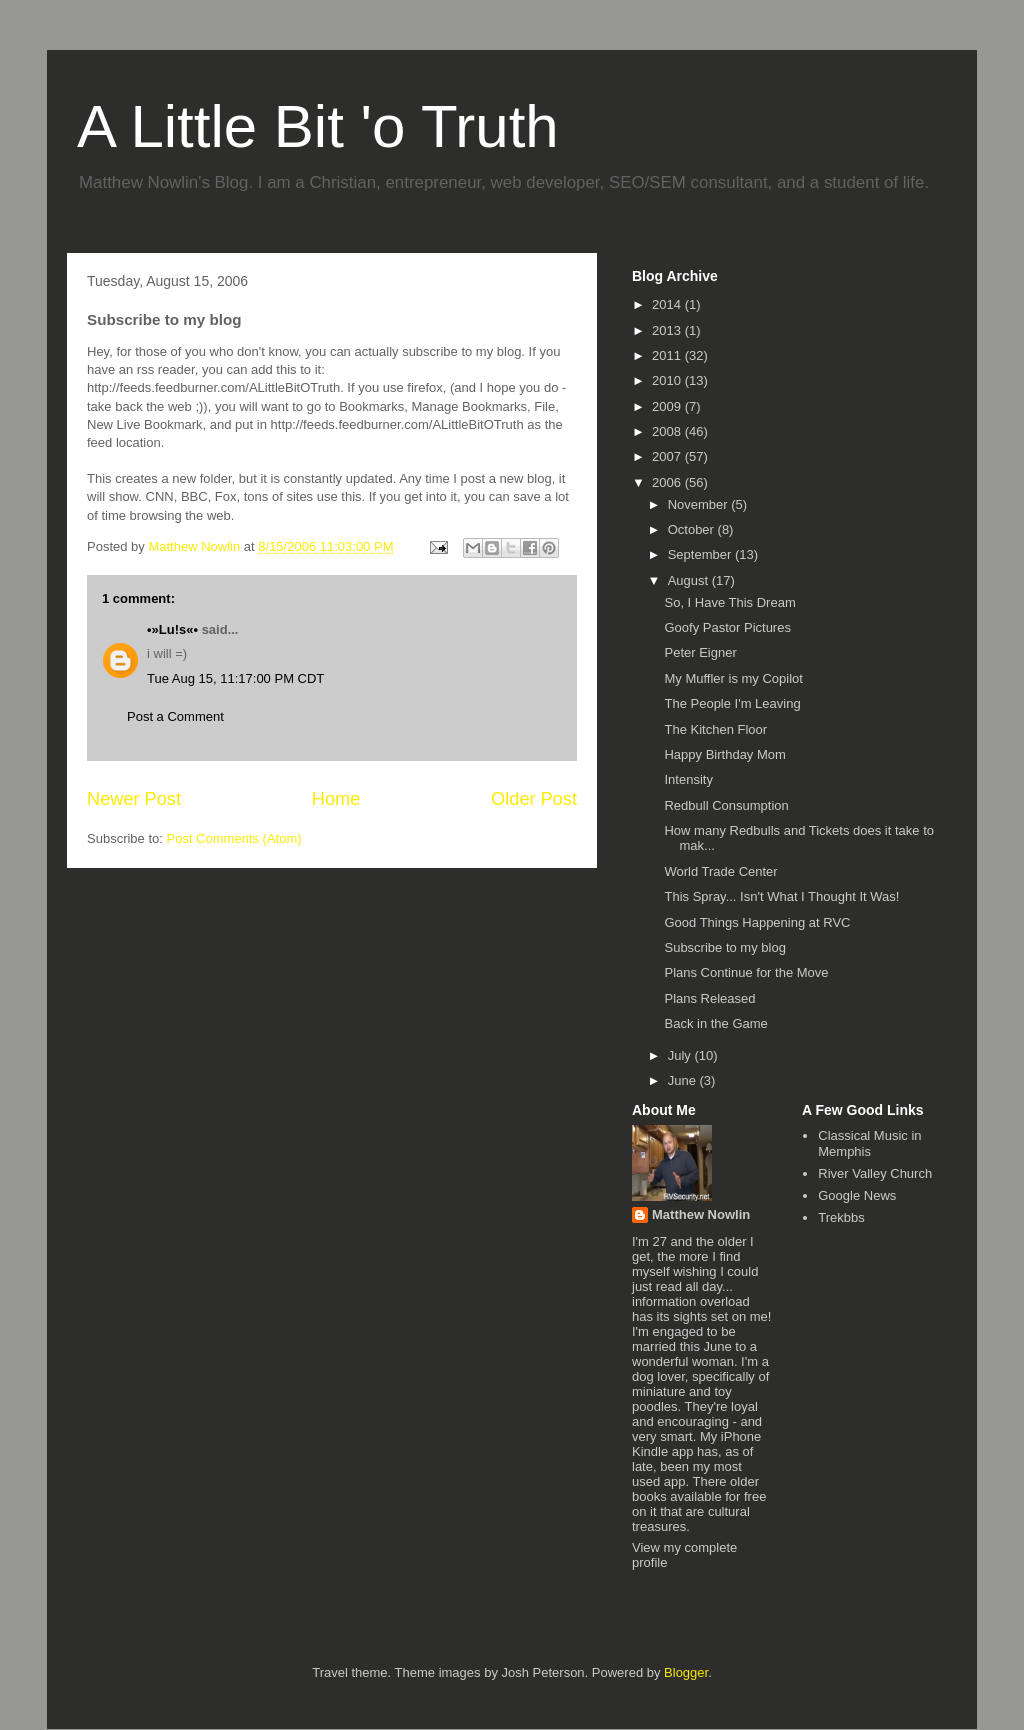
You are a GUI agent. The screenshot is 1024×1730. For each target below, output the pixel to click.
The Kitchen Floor (715, 729)
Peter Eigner (700, 652)
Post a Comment (175, 716)
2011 (668, 355)
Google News (857, 1195)
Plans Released (709, 998)
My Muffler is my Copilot (733, 678)
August (690, 580)
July (681, 1055)
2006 (668, 482)
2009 (668, 406)
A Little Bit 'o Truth (318, 126)
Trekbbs (841, 1217)
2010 (668, 380)
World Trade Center (720, 871)
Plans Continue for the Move (746, 972)
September (701, 554)
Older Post (534, 799)
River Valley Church (875, 1173)
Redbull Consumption (726, 805)
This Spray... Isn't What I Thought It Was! (781, 896)
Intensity (688, 779)
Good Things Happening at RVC (757, 922)
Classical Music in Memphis (869, 1143)
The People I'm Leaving (732, 703)
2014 (668, 304)
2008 (668, 431)
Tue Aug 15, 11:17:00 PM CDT (235, 678)
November (700, 504)
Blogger (686, 1672)
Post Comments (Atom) (234, 838)
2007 (668, 456)
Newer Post (134, 799)
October (693, 529)
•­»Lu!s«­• (172, 629)
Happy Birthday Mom (724, 754)
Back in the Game (715, 1023)
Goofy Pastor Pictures (727, 627)
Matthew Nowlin (701, 1214)
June (684, 1080)
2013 (668, 330)
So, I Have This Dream (729, 602)
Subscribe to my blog (724, 947)
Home (336, 799)
